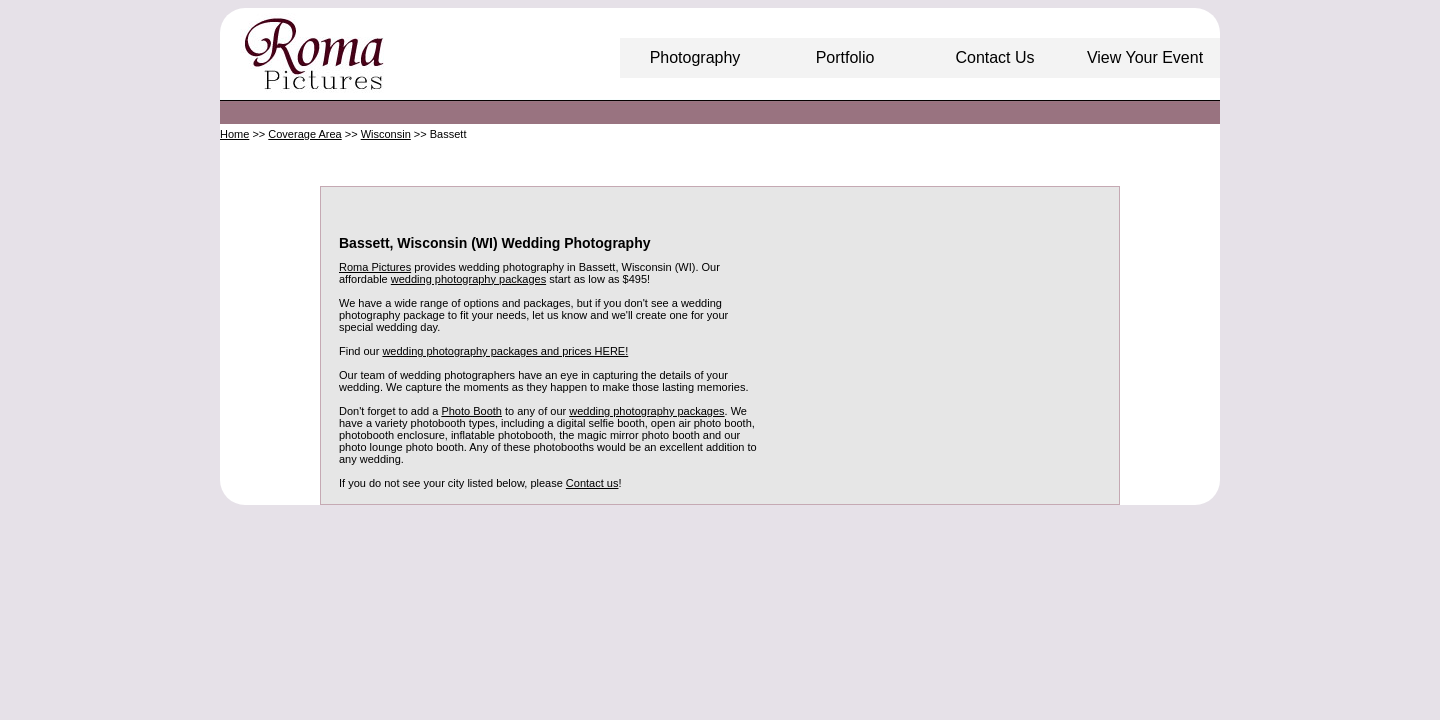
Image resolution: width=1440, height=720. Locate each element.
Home (234, 134)
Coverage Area (304, 134)
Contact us (592, 483)
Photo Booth (471, 411)
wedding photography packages (468, 279)
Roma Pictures (375, 267)
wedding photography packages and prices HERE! (505, 351)
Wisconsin (386, 134)
